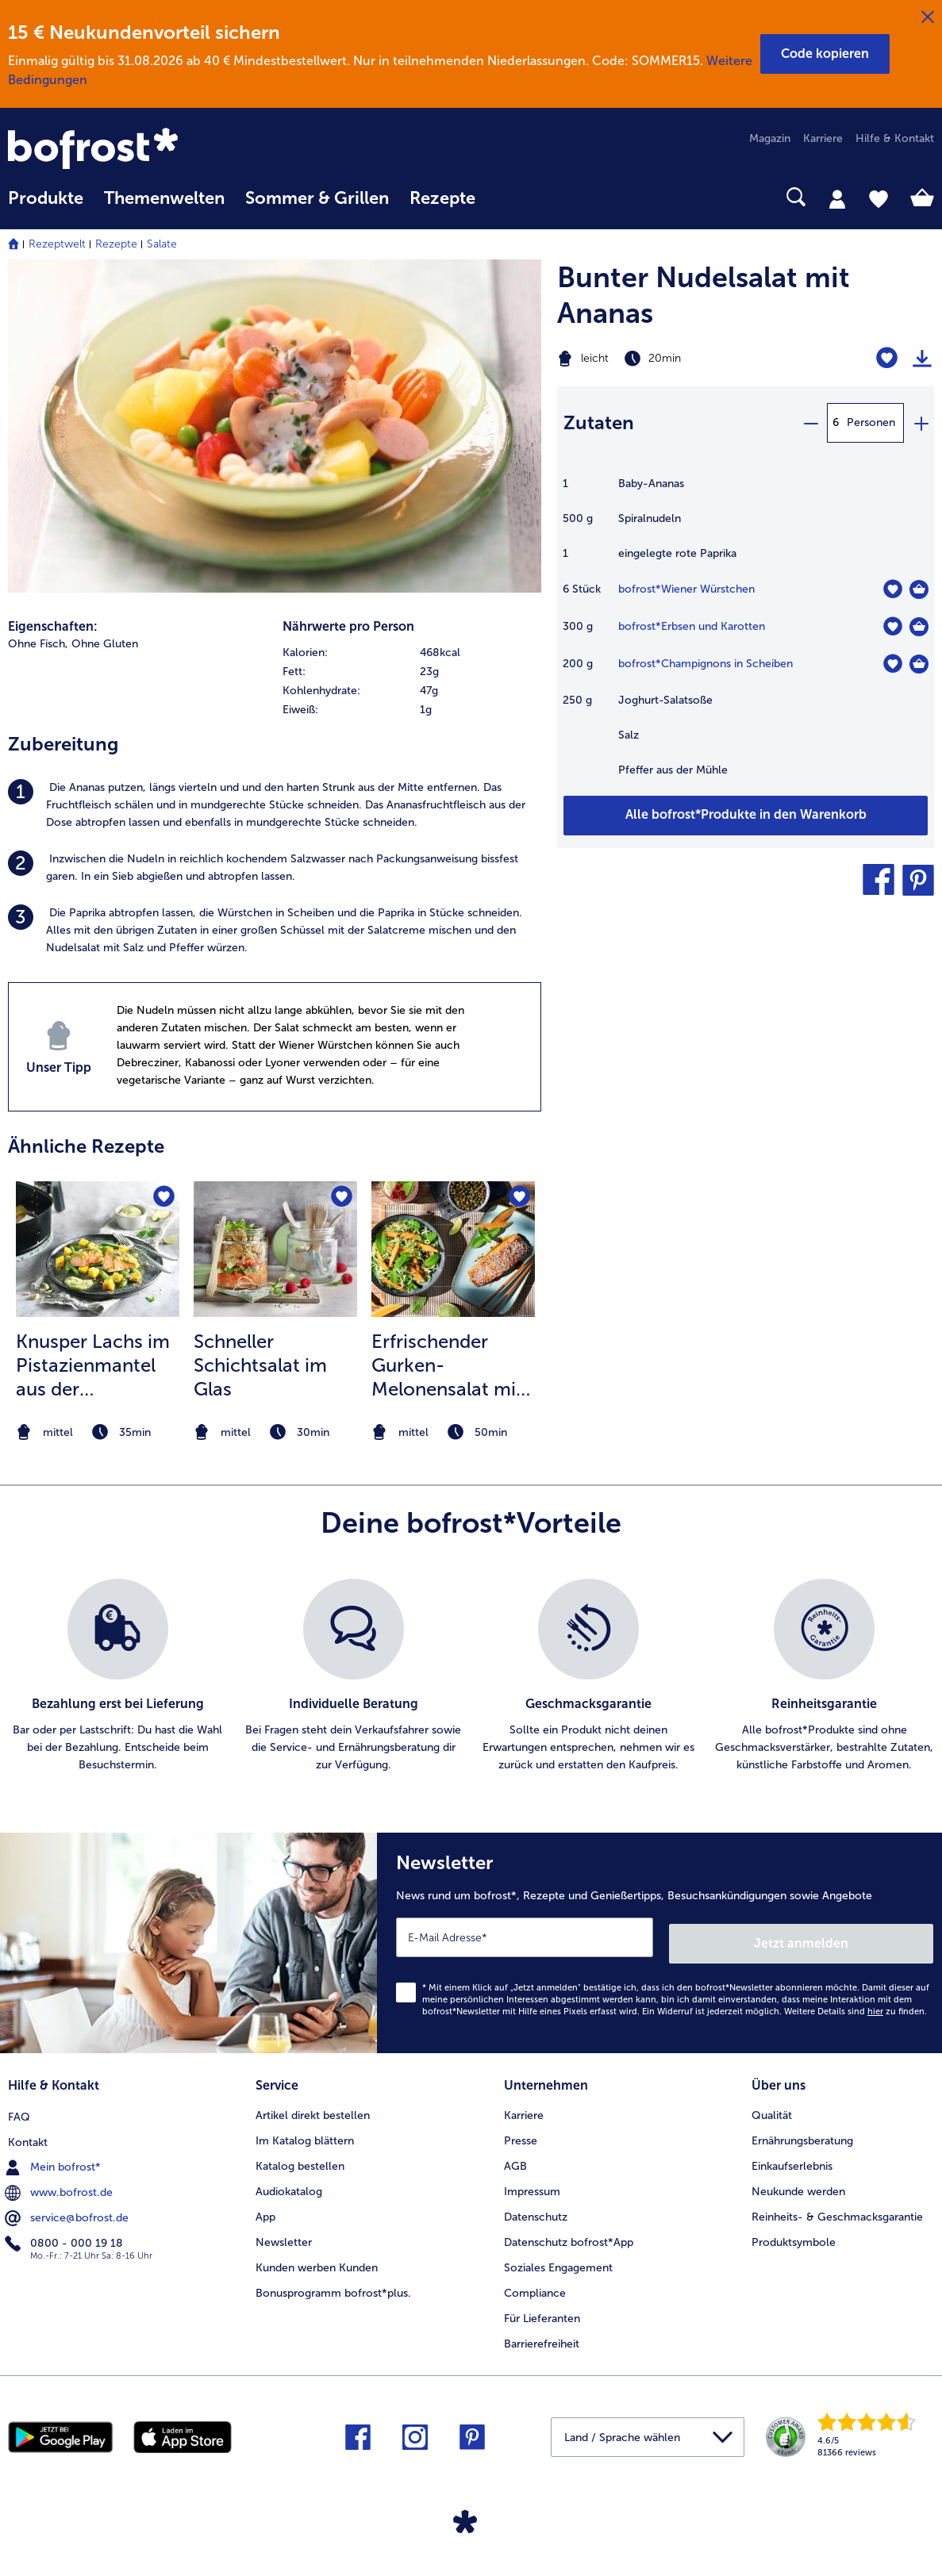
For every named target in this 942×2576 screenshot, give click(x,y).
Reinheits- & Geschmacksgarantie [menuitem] (837, 2207)
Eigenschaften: (53, 626)
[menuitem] (45, 205)
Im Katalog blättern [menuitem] (305, 2131)
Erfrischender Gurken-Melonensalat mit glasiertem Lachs (447, 1365)
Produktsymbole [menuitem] (794, 2233)
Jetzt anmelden (865, 1936)
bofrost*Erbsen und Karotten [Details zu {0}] (691, 626)
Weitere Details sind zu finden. (855, 2005)
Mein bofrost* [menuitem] (54, 2156)
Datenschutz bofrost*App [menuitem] (568, 2233)
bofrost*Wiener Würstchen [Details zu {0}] (686, 589)
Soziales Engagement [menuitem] (558, 2258)
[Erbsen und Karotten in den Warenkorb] (919, 626)
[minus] (810, 423)
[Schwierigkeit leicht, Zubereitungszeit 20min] (680, 358)
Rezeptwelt (57, 244)
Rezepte (116, 244)
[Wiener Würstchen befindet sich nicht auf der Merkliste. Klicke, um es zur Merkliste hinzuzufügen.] (892, 589)
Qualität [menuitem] (772, 2106)
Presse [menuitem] (520, 2131)
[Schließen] (927, 17)
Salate (162, 244)
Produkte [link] (45, 198)
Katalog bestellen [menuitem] (300, 2156)
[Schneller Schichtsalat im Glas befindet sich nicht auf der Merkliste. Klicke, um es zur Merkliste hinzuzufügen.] (340, 1198)
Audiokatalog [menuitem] (289, 2182)
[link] (147, 150)
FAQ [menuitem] (19, 2106)
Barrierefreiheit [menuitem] (541, 2334)
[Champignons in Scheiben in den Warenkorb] (919, 664)
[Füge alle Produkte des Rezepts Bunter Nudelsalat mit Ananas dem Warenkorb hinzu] (745, 815)
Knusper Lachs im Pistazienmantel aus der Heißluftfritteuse (93, 1365)
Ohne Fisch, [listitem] (38, 644)
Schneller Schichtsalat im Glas (260, 1365)
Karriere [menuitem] (823, 138)
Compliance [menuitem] (535, 2283)
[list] (471, 1676)
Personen (871, 422)
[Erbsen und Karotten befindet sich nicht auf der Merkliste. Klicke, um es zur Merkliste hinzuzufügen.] (892, 626)
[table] (745, 635)
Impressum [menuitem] (532, 2182)
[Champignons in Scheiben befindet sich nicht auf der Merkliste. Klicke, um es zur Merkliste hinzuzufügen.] (892, 664)
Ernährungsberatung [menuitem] (802, 2131)
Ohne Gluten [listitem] (104, 644)
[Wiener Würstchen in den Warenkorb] (919, 589)
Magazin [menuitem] (769, 138)
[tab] (837, 198)
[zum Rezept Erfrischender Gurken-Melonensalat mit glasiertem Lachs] (453, 1249)
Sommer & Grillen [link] (317, 198)
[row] (412, 652)
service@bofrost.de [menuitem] (68, 2207)
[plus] (920, 423)
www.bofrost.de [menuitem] (60, 2182)
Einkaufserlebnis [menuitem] (792, 2156)
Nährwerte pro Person (348, 626)
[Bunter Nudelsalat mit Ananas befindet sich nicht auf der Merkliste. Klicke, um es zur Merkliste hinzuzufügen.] (887, 358)
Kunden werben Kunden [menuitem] (317, 2258)
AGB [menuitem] (515, 2156)
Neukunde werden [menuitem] (798, 2182)
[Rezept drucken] (922, 358)
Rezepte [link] (442, 198)
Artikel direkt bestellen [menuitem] (313, 2106)
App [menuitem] (265, 2207)
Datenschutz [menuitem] (535, 2207)
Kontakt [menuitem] (28, 2131)
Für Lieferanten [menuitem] (542, 2309)
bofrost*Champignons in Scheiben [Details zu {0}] (705, 663)
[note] (97, 1432)
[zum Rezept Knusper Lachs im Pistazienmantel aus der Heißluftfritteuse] (97, 1249)
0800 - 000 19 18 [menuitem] (65, 2232)
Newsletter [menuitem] (284, 2233)
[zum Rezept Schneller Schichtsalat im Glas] (275, 1249)
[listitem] (274, 805)
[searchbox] (506, 197)
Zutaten (598, 422)
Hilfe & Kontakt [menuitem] (894, 138)
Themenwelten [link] (164, 198)
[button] (825, 54)
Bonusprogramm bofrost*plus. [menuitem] (333, 2283)
